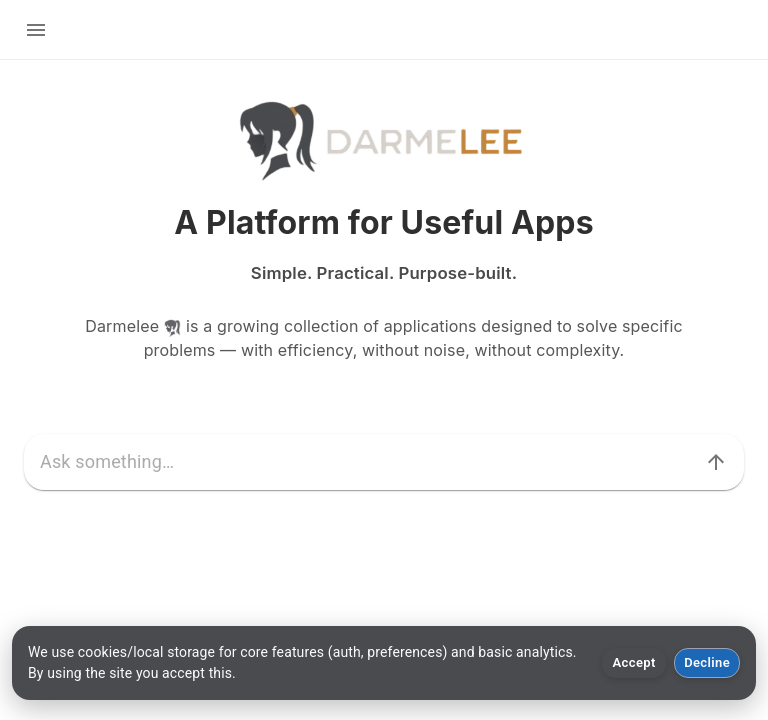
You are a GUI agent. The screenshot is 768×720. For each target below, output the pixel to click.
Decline (707, 662)
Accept (634, 662)
